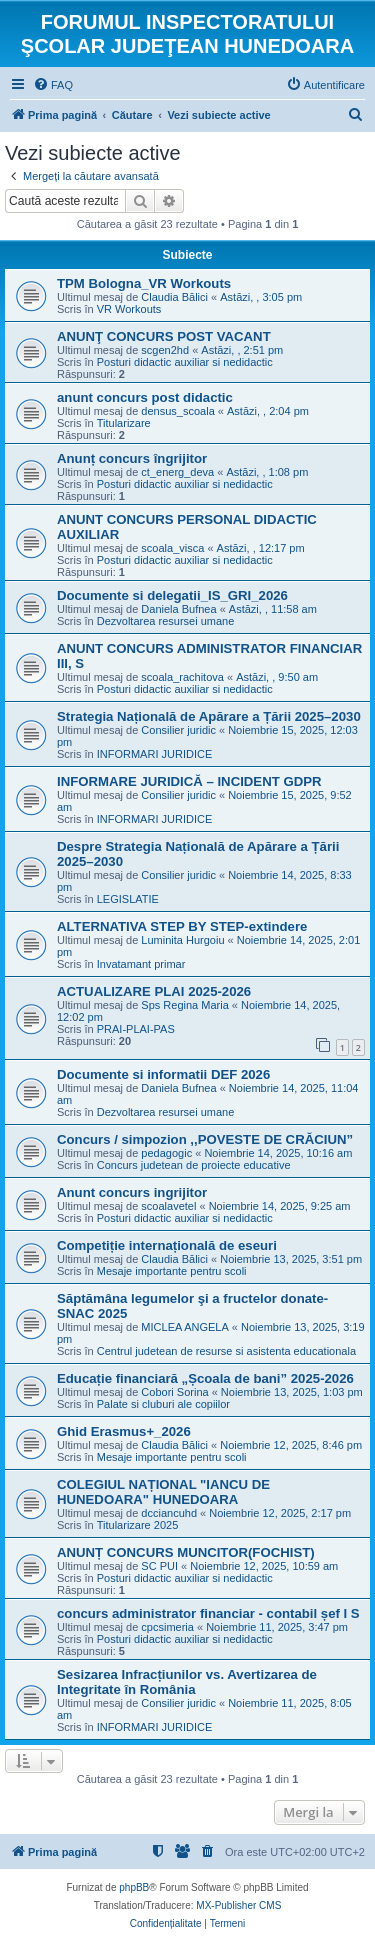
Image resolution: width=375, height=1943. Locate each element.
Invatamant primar (141, 964)
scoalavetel (168, 1206)
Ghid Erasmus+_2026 (124, 1431)
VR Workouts (129, 309)
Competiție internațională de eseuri (167, 1245)
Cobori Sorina (174, 1392)
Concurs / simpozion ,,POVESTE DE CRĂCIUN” (205, 1139)
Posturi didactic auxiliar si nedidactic (185, 362)
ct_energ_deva (177, 472)
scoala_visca (172, 548)
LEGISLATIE (128, 899)
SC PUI (159, 1566)
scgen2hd (165, 350)
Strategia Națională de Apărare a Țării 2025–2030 (209, 716)
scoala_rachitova (182, 677)
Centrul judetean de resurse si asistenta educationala (226, 1351)
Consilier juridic (178, 730)
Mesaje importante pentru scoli (172, 1271)
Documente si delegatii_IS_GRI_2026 (172, 595)
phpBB (134, 1887)
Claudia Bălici (174, 297)
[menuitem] (53, 85)
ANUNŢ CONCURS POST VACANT (164, 336)
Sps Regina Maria (184, 1005)
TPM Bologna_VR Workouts (144, 283)
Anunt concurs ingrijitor (132, 1192)
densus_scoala (177, 411)
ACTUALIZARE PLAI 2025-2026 (154, 991)
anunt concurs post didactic (145, 397)
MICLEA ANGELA (184, 1327)
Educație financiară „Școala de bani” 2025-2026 (205, 1378)
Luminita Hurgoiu (182, 940)
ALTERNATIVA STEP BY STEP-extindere (182, 926)
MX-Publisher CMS (238, 1905)
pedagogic (166, 1153)
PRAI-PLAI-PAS (136, 1029)
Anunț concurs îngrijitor (132, 458)
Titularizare (124, 423)
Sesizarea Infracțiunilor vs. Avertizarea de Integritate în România (187, 1682)
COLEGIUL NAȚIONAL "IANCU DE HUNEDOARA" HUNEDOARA (163, 1492)
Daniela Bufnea (178, 609)
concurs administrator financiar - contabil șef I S (208, 1613)
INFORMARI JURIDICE (155, 754)
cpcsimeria (167, 1627)
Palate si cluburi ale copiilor (163, 1404)
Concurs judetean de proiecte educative (194, 1165)
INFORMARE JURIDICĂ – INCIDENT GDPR (189, 781)
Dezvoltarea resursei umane (166, 621)
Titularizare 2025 (138, 1525)
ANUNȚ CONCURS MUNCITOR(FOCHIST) (186, 1552)
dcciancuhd (169, 1513)
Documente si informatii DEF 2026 (163, 1074)
